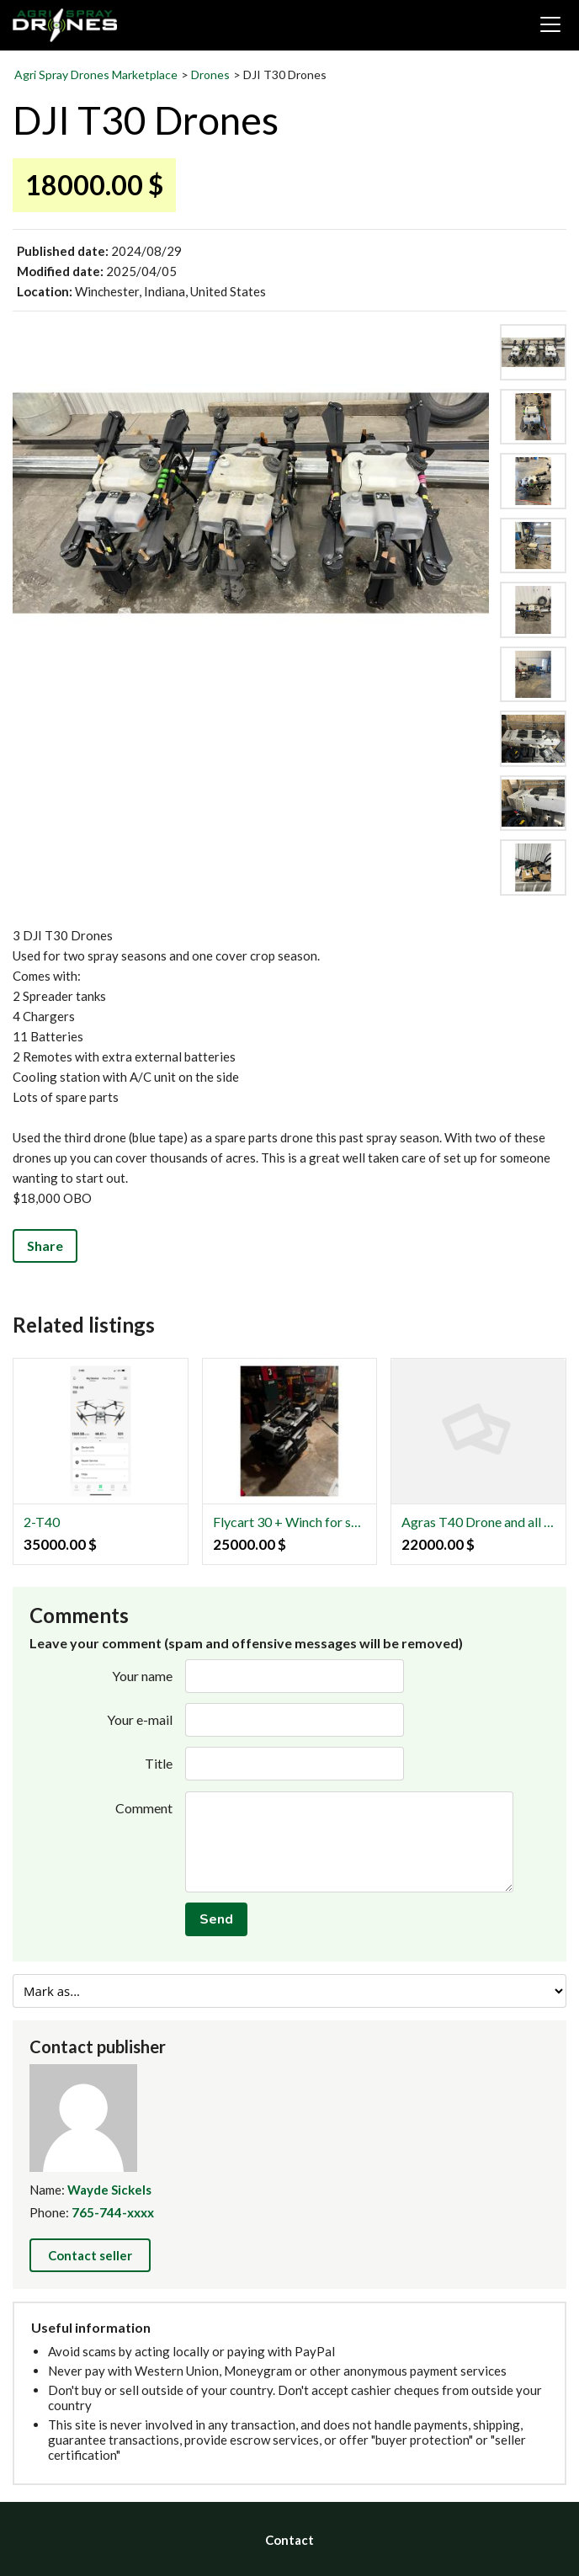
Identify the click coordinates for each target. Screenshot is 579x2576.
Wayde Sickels (109, 2189)
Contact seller (90, 2255)
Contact (289, 2539)
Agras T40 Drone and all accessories (478, 1522)
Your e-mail (140, 1719)
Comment (144, 1808)
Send (216, 1919)
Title (159, 1763)
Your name (142, 1676)
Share (45, 1245)
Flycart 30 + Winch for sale (290, 1522)
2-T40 (42, 1522)
